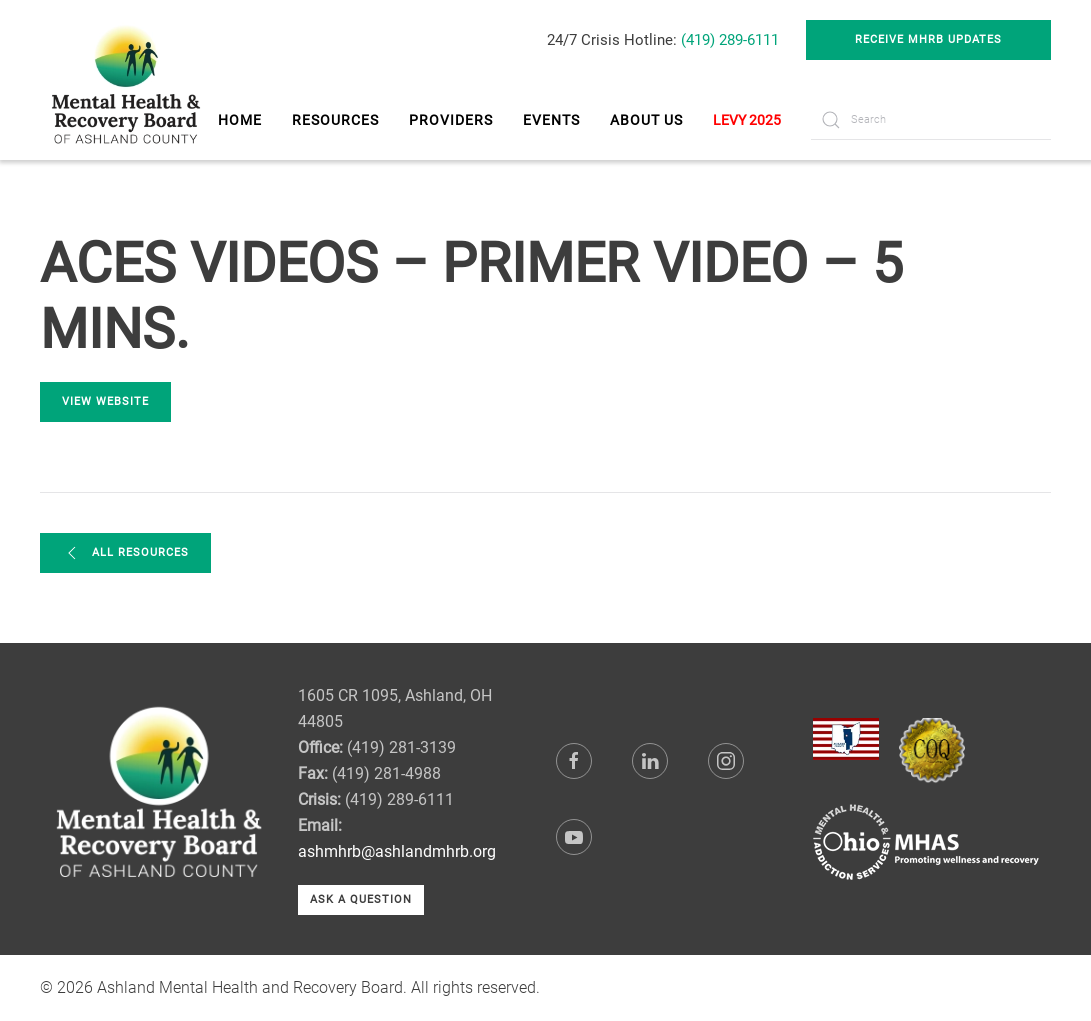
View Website (105, 401)
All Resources (125, 553)
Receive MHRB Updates (928, 39)
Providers (451, 120)
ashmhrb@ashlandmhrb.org (397, 851)
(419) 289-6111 (730, 40)
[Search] (931, 120)
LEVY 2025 (747, 120)
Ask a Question (361, 899)
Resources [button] (335, 120)
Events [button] (551, 120)
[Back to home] (128, 80)
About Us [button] (646, 120)
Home (240, 120)
